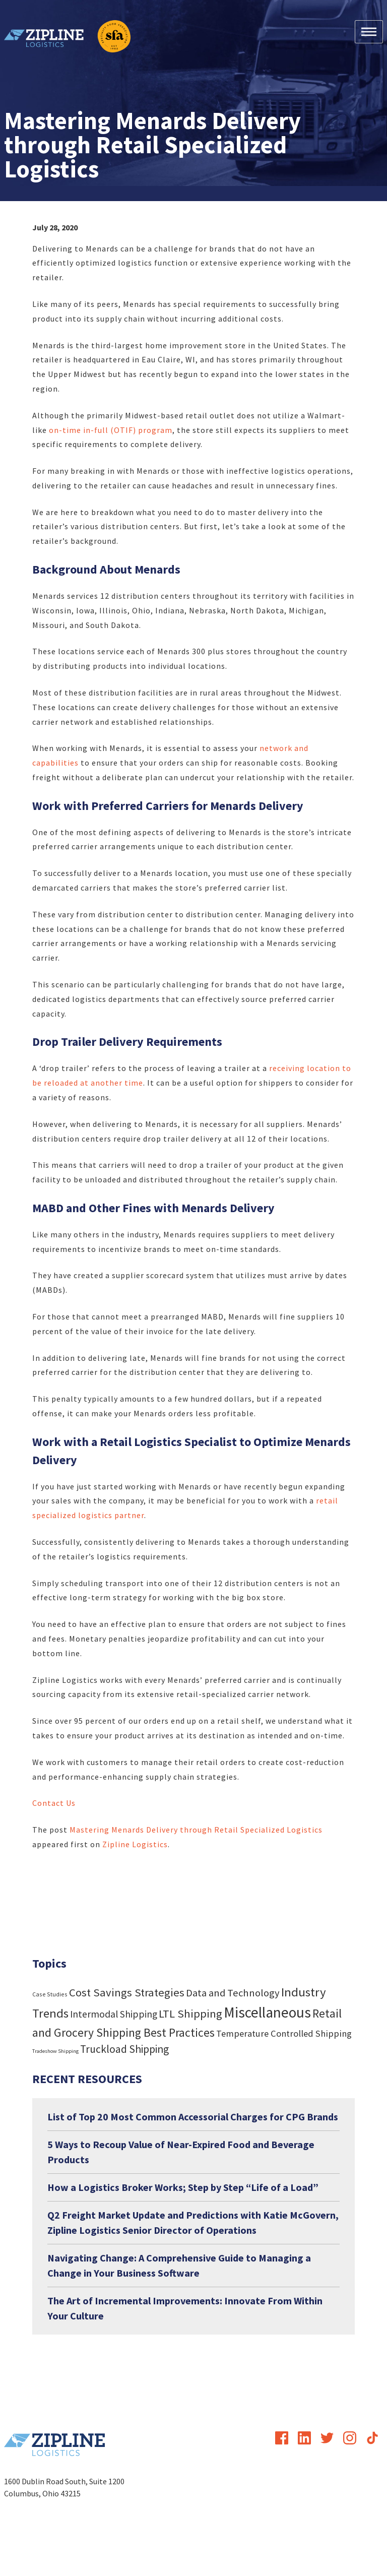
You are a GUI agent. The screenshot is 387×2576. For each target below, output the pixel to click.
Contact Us (54, 1803)
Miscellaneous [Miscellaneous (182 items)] (267, 2012)
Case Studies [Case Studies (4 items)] (50, 1994)
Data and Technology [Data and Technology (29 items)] (233, 1992)
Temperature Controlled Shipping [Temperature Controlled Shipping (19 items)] (284, 2033)
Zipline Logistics (135, 1844)
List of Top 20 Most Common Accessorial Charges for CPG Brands (192, 2116)
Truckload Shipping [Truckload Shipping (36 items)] (124, 2049)
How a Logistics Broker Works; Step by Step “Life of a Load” (182, 2187)
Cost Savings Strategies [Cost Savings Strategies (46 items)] (126, 1992)
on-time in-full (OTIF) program (110, 430)
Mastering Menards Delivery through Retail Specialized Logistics (196, 1830)
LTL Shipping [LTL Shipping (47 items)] (190, 2013)
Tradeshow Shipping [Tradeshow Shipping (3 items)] (55, 2051)
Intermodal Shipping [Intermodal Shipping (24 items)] (113, 2014)
